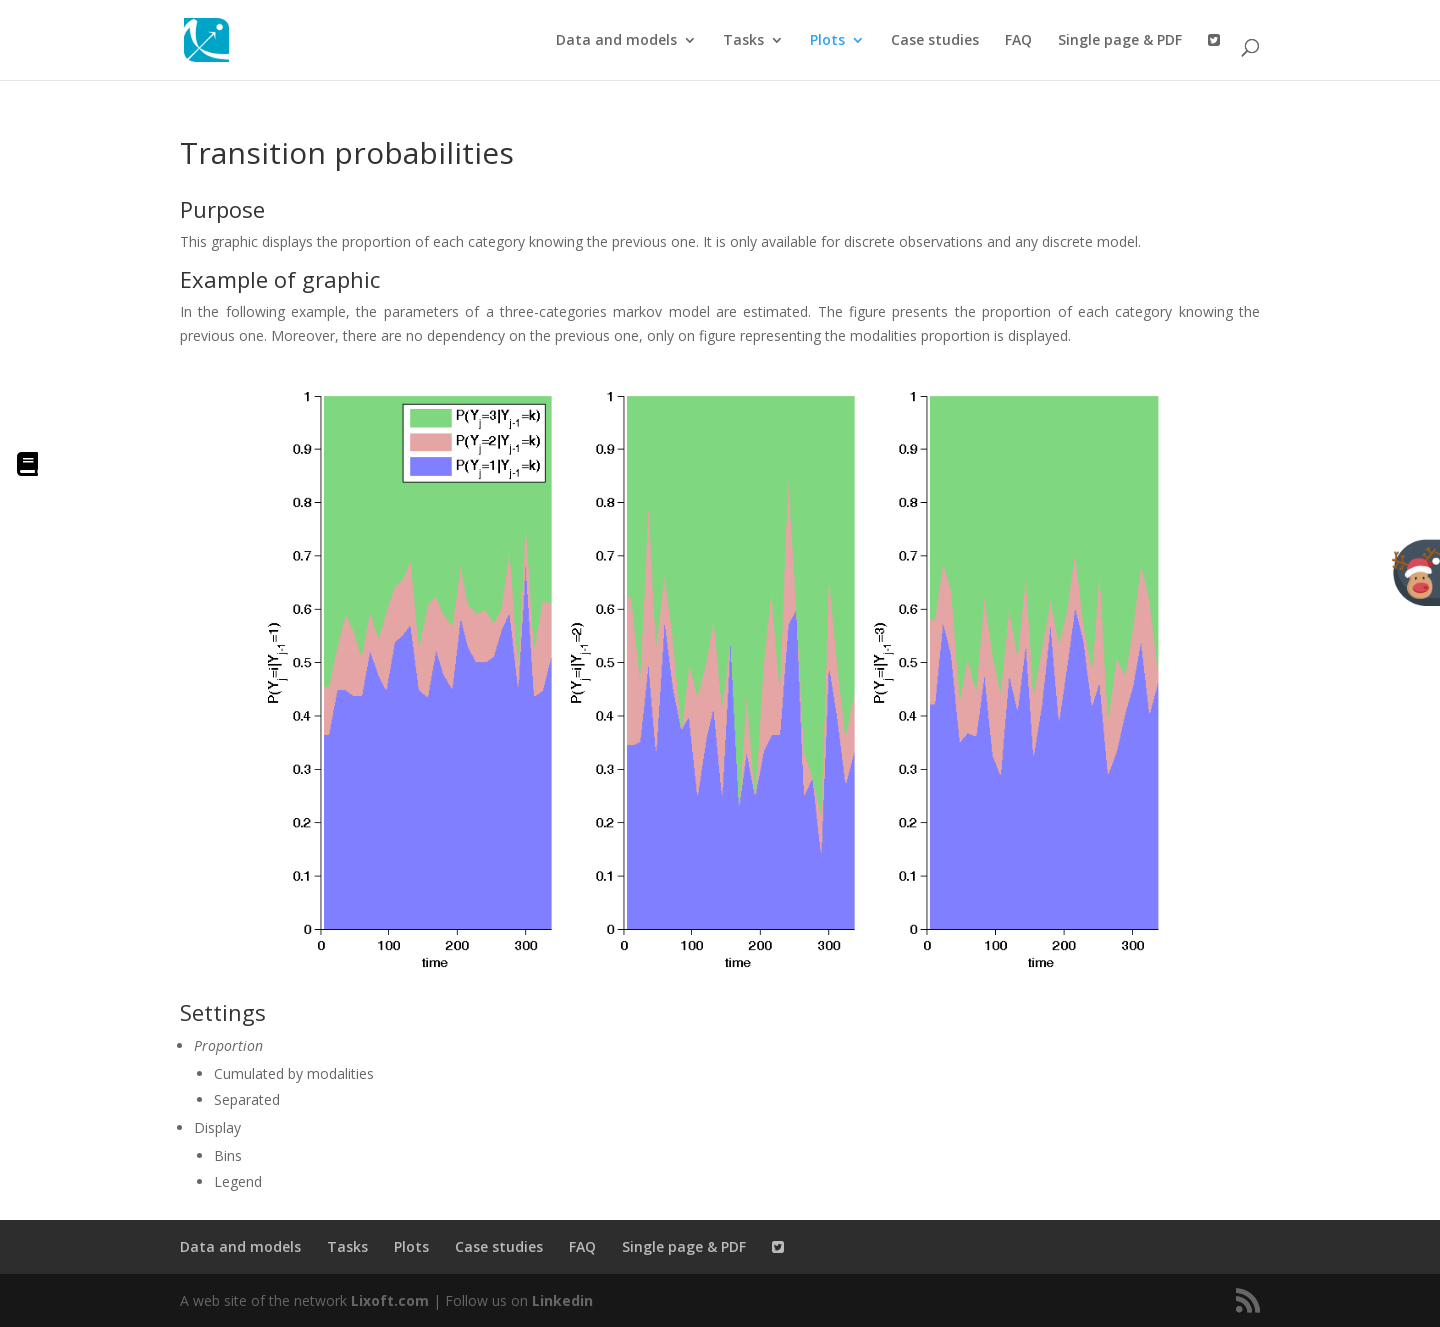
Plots (827, 41)
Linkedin (562, 1300)
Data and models (616, 41)
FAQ (1018, 41)
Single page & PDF (1120, 41)
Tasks (743, 41)
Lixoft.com (390, 1300)
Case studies (935, 41)
